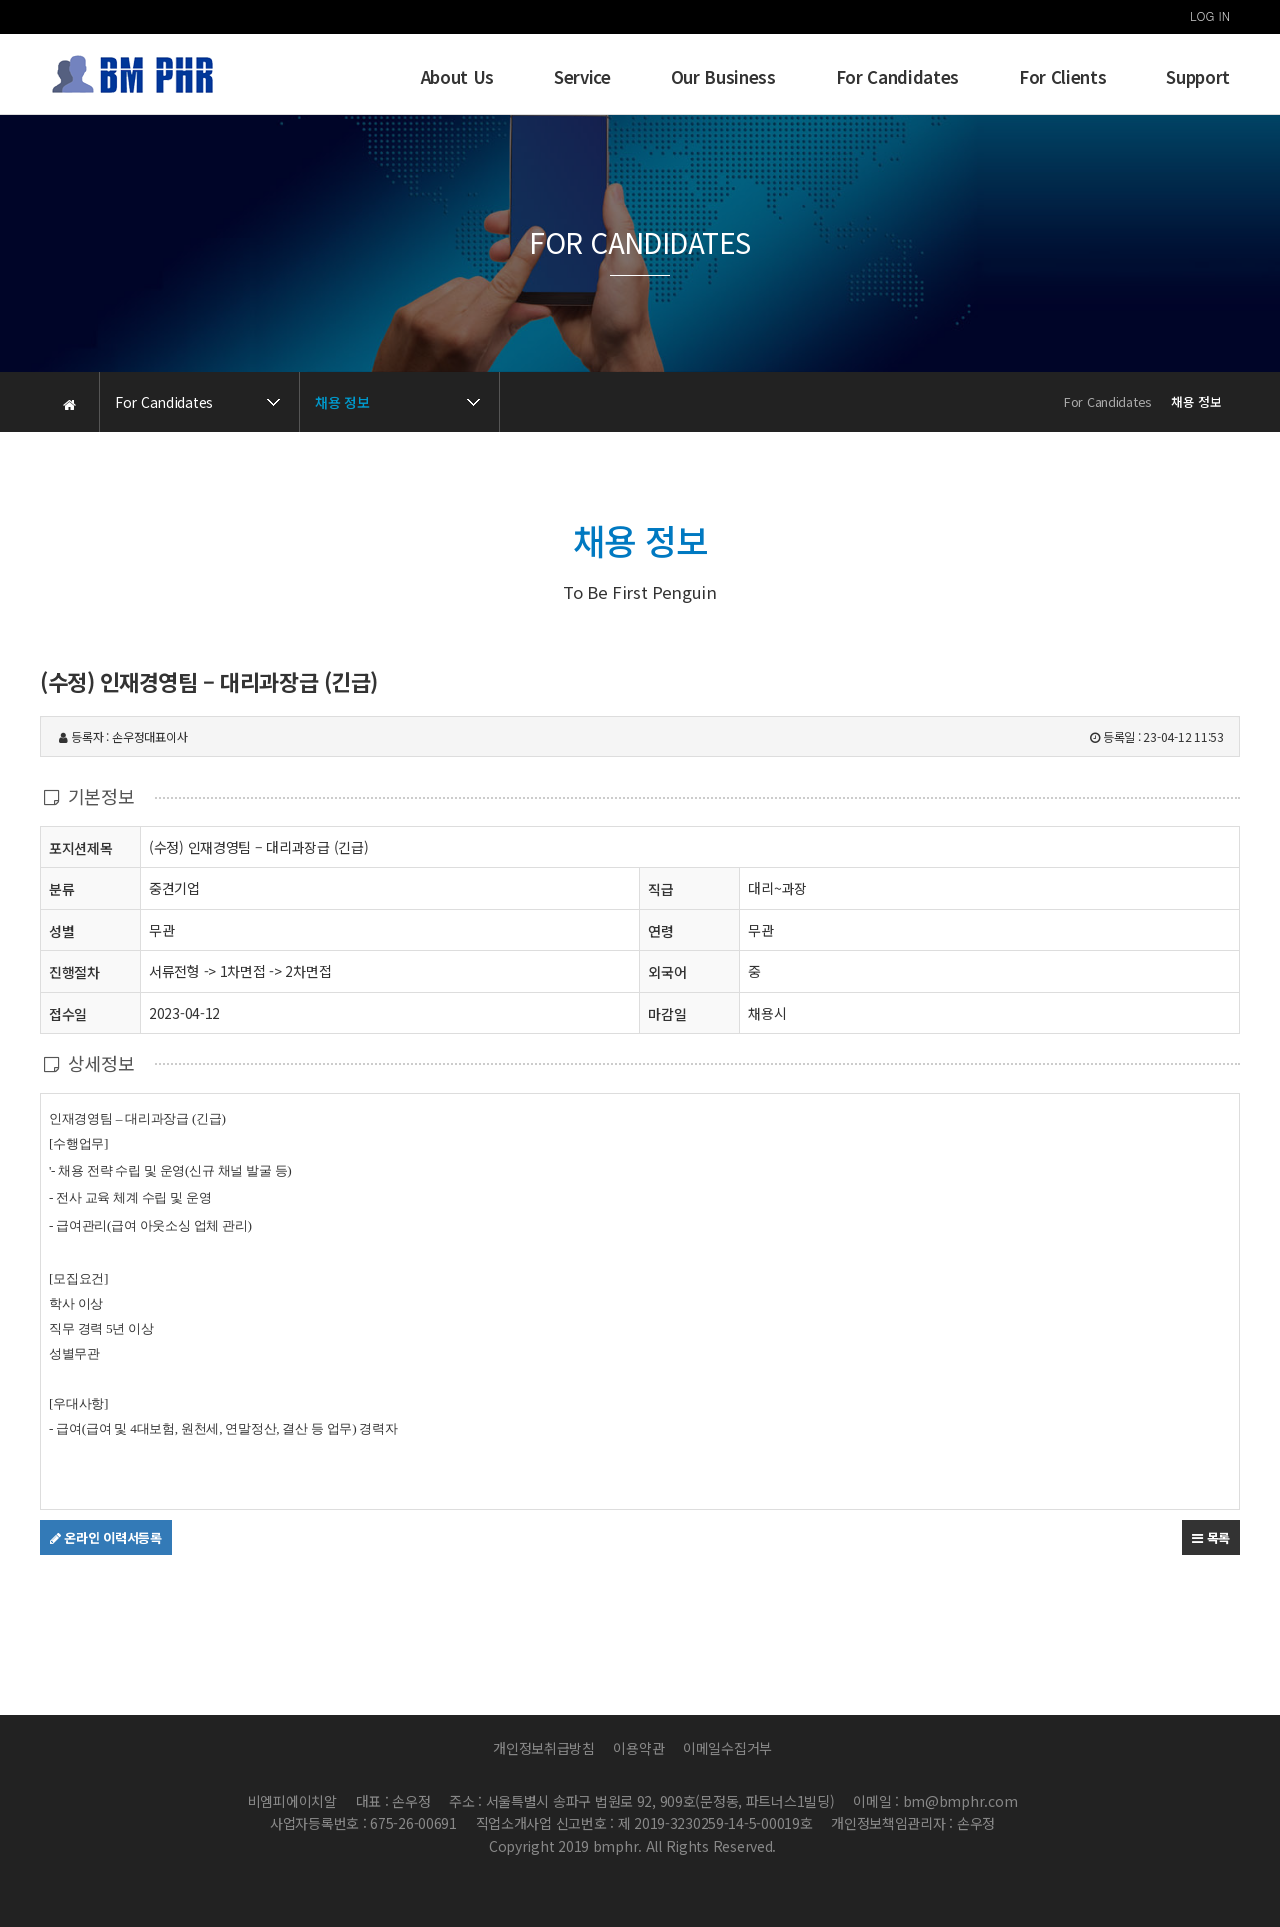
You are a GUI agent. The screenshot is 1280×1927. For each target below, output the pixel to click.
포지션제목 (81, 847)
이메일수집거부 (727, 1748)
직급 (660, 889)
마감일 (667, 1014)
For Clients (1062, 77)
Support (1198, 77)
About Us (457, 77)
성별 (61, 930)
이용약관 (638, 1748)
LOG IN (1210, 15)
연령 (660, 931)
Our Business (723, 77)
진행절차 (74, 971)
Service (582, 77)
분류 (61, 888)
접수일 (68, 1013)
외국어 (667, 972)
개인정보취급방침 (544, 1748)
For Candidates (897, 77)
